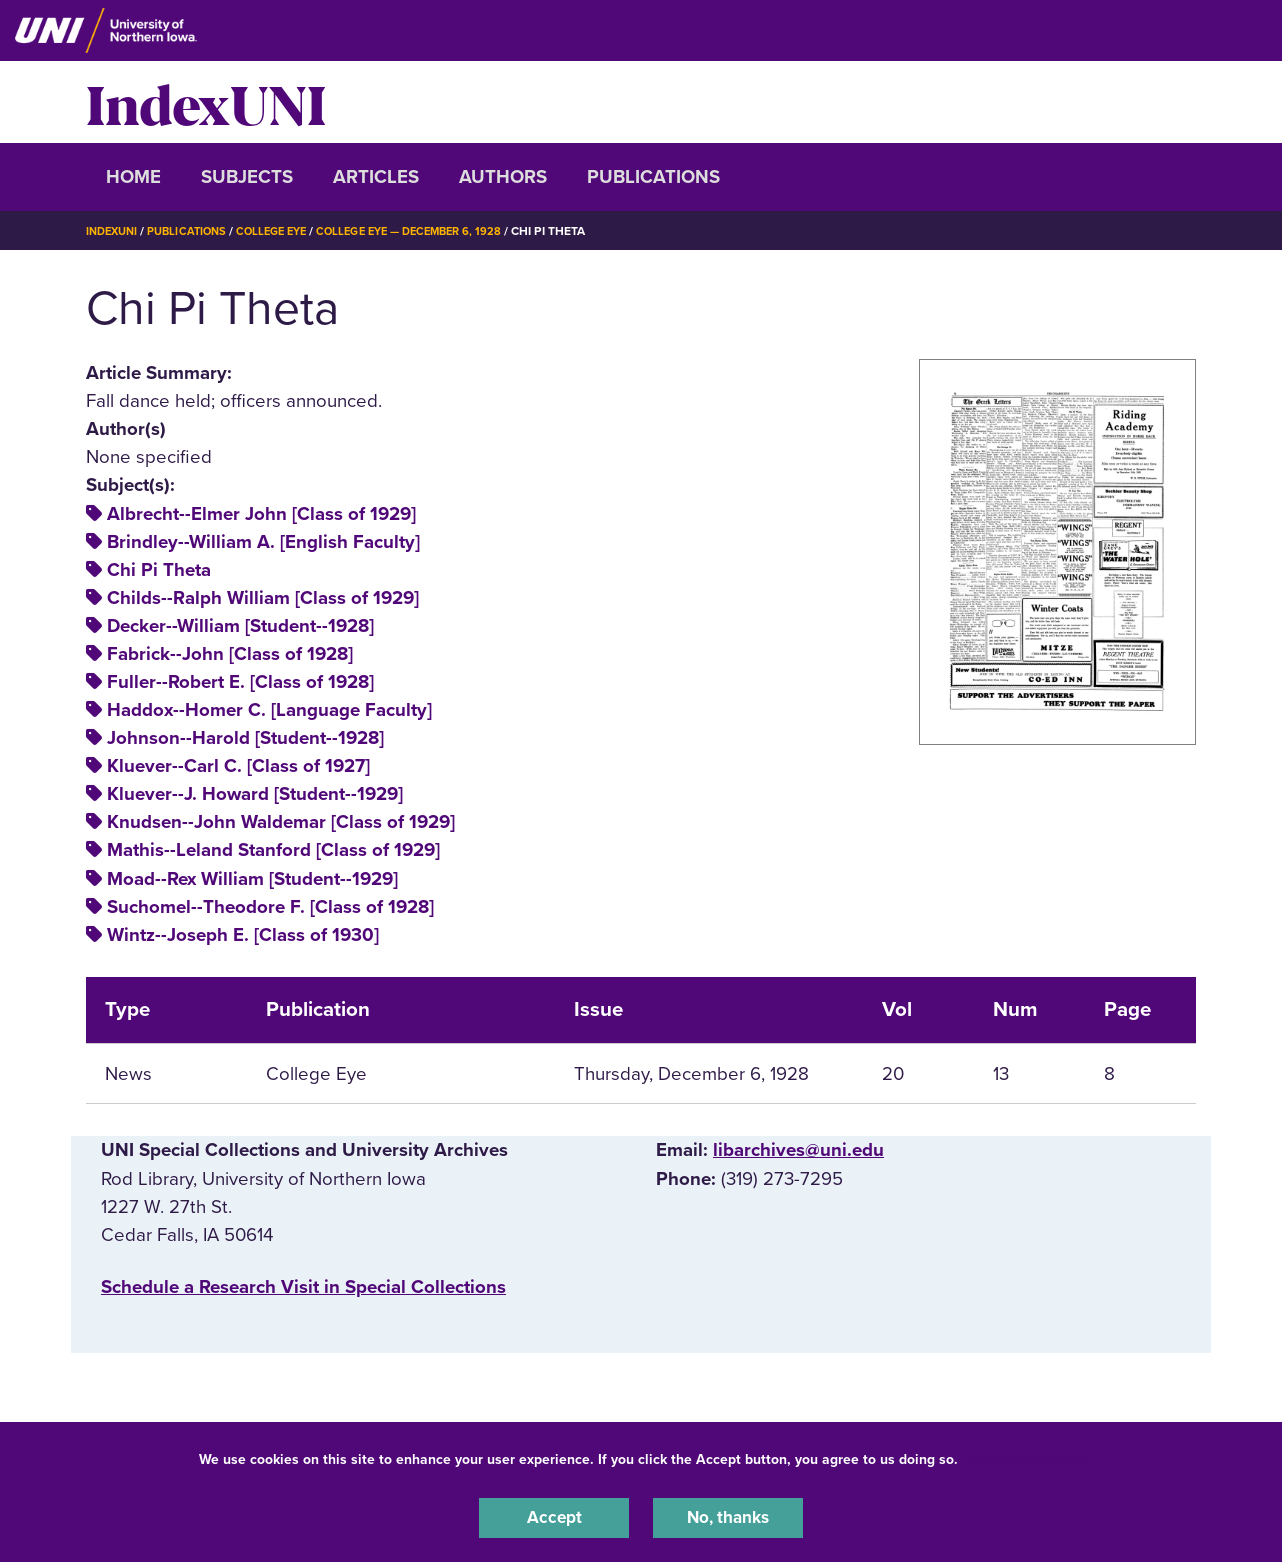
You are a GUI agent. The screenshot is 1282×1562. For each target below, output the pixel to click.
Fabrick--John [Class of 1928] (230, 654)
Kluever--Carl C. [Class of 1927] (238, 766)
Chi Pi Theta (159, 570)
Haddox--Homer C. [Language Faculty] (269, 710)
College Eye (285, 231)
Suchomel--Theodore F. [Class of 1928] (270, 907)
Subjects (247, 177)
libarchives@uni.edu (798, 1150)
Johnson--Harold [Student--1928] (245, 738)
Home (133, 177)
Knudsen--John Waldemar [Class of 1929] (281, 822)
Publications (653, 177)
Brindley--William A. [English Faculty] (263, 542)
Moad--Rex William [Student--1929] (252, 879)
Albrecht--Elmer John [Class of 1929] (261, 514)
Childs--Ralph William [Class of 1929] (263, 598)
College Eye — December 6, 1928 (434, 231)
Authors (503, 177)
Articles (376, 177)
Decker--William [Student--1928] (240, 626)
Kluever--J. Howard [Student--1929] (255, 794)
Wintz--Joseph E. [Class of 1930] (243, 935)
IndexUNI (206, 102)
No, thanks (728, 1516)
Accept (554, 1516)
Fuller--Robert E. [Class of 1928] (240, 682)
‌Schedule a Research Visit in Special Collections (303, 1287)
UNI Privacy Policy (1025, 1455)
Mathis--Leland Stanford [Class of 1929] (273, 850)
